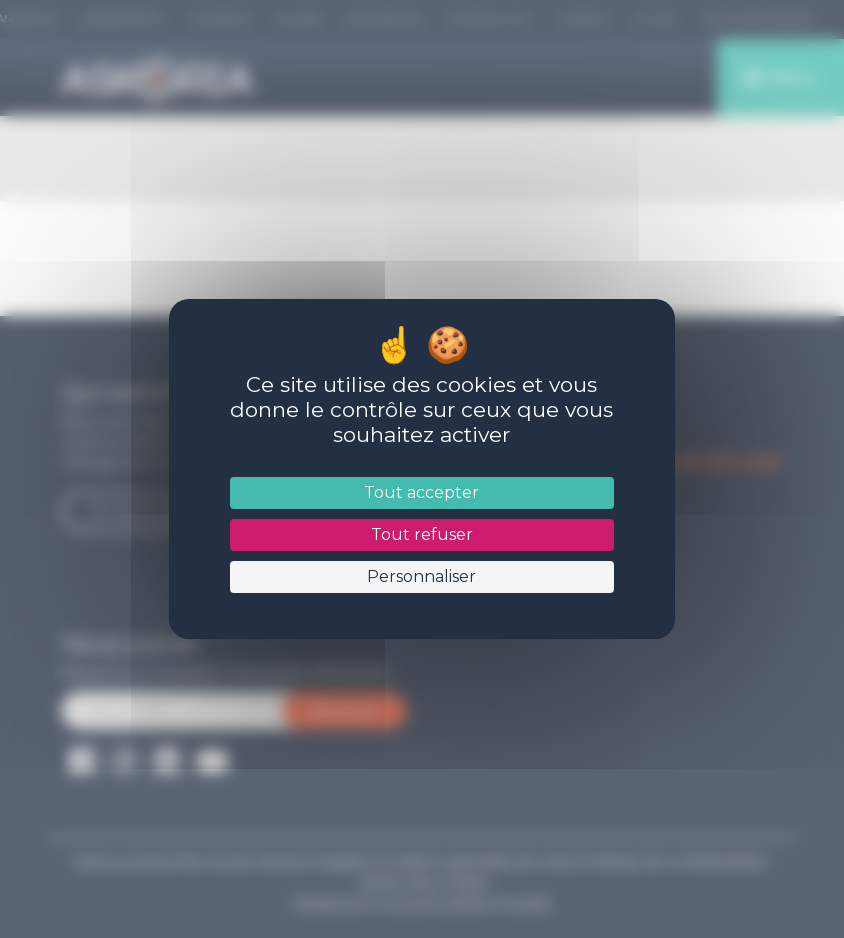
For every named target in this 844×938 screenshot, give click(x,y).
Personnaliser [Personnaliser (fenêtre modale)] (421, 576)
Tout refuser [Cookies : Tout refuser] (422, 534)
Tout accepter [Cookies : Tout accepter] (421, 492)
